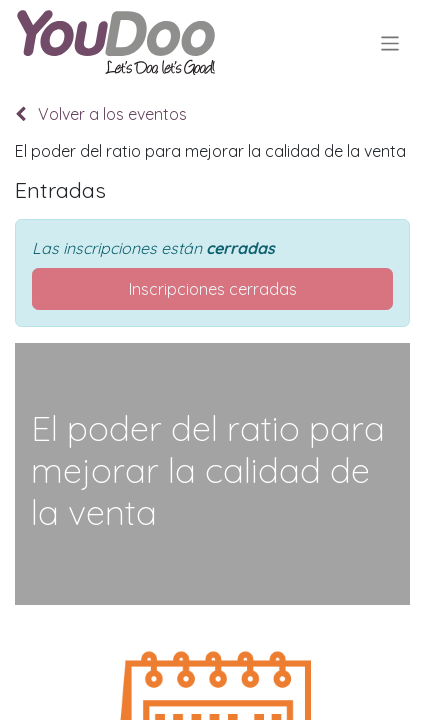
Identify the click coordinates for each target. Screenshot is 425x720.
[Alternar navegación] (390, 42)
